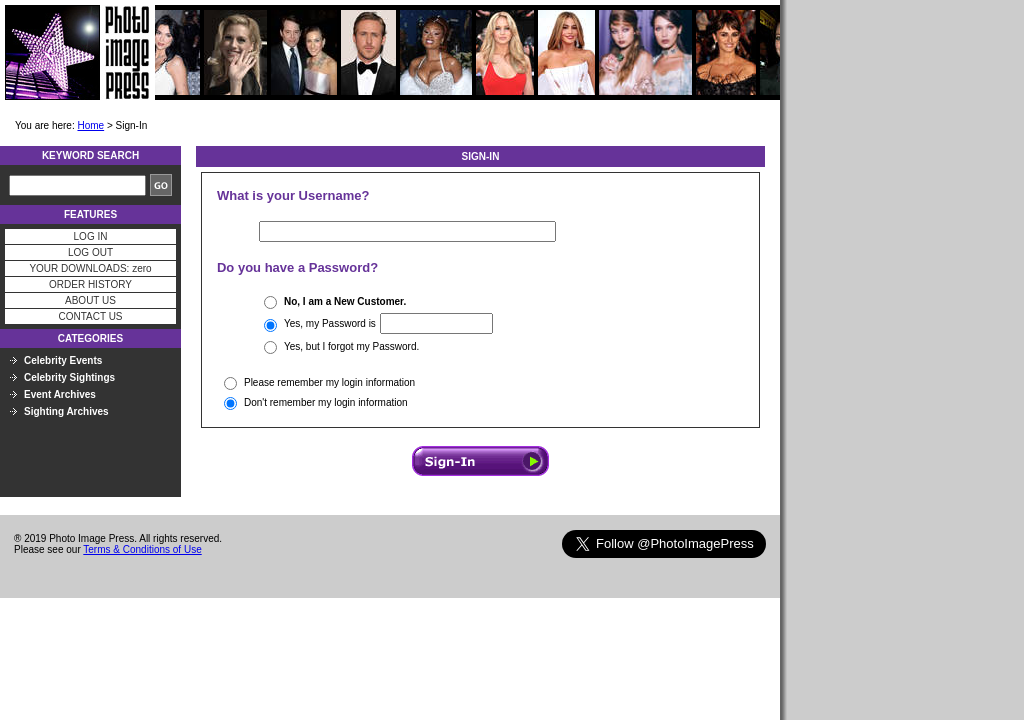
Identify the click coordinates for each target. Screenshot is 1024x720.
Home (90, 125)
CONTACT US (90, 316)
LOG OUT (90, 252)
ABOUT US (90, 300)
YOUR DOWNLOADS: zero (90, 268)
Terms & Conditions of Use (142, 549)
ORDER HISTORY (90, 284)
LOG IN (91, 236)
